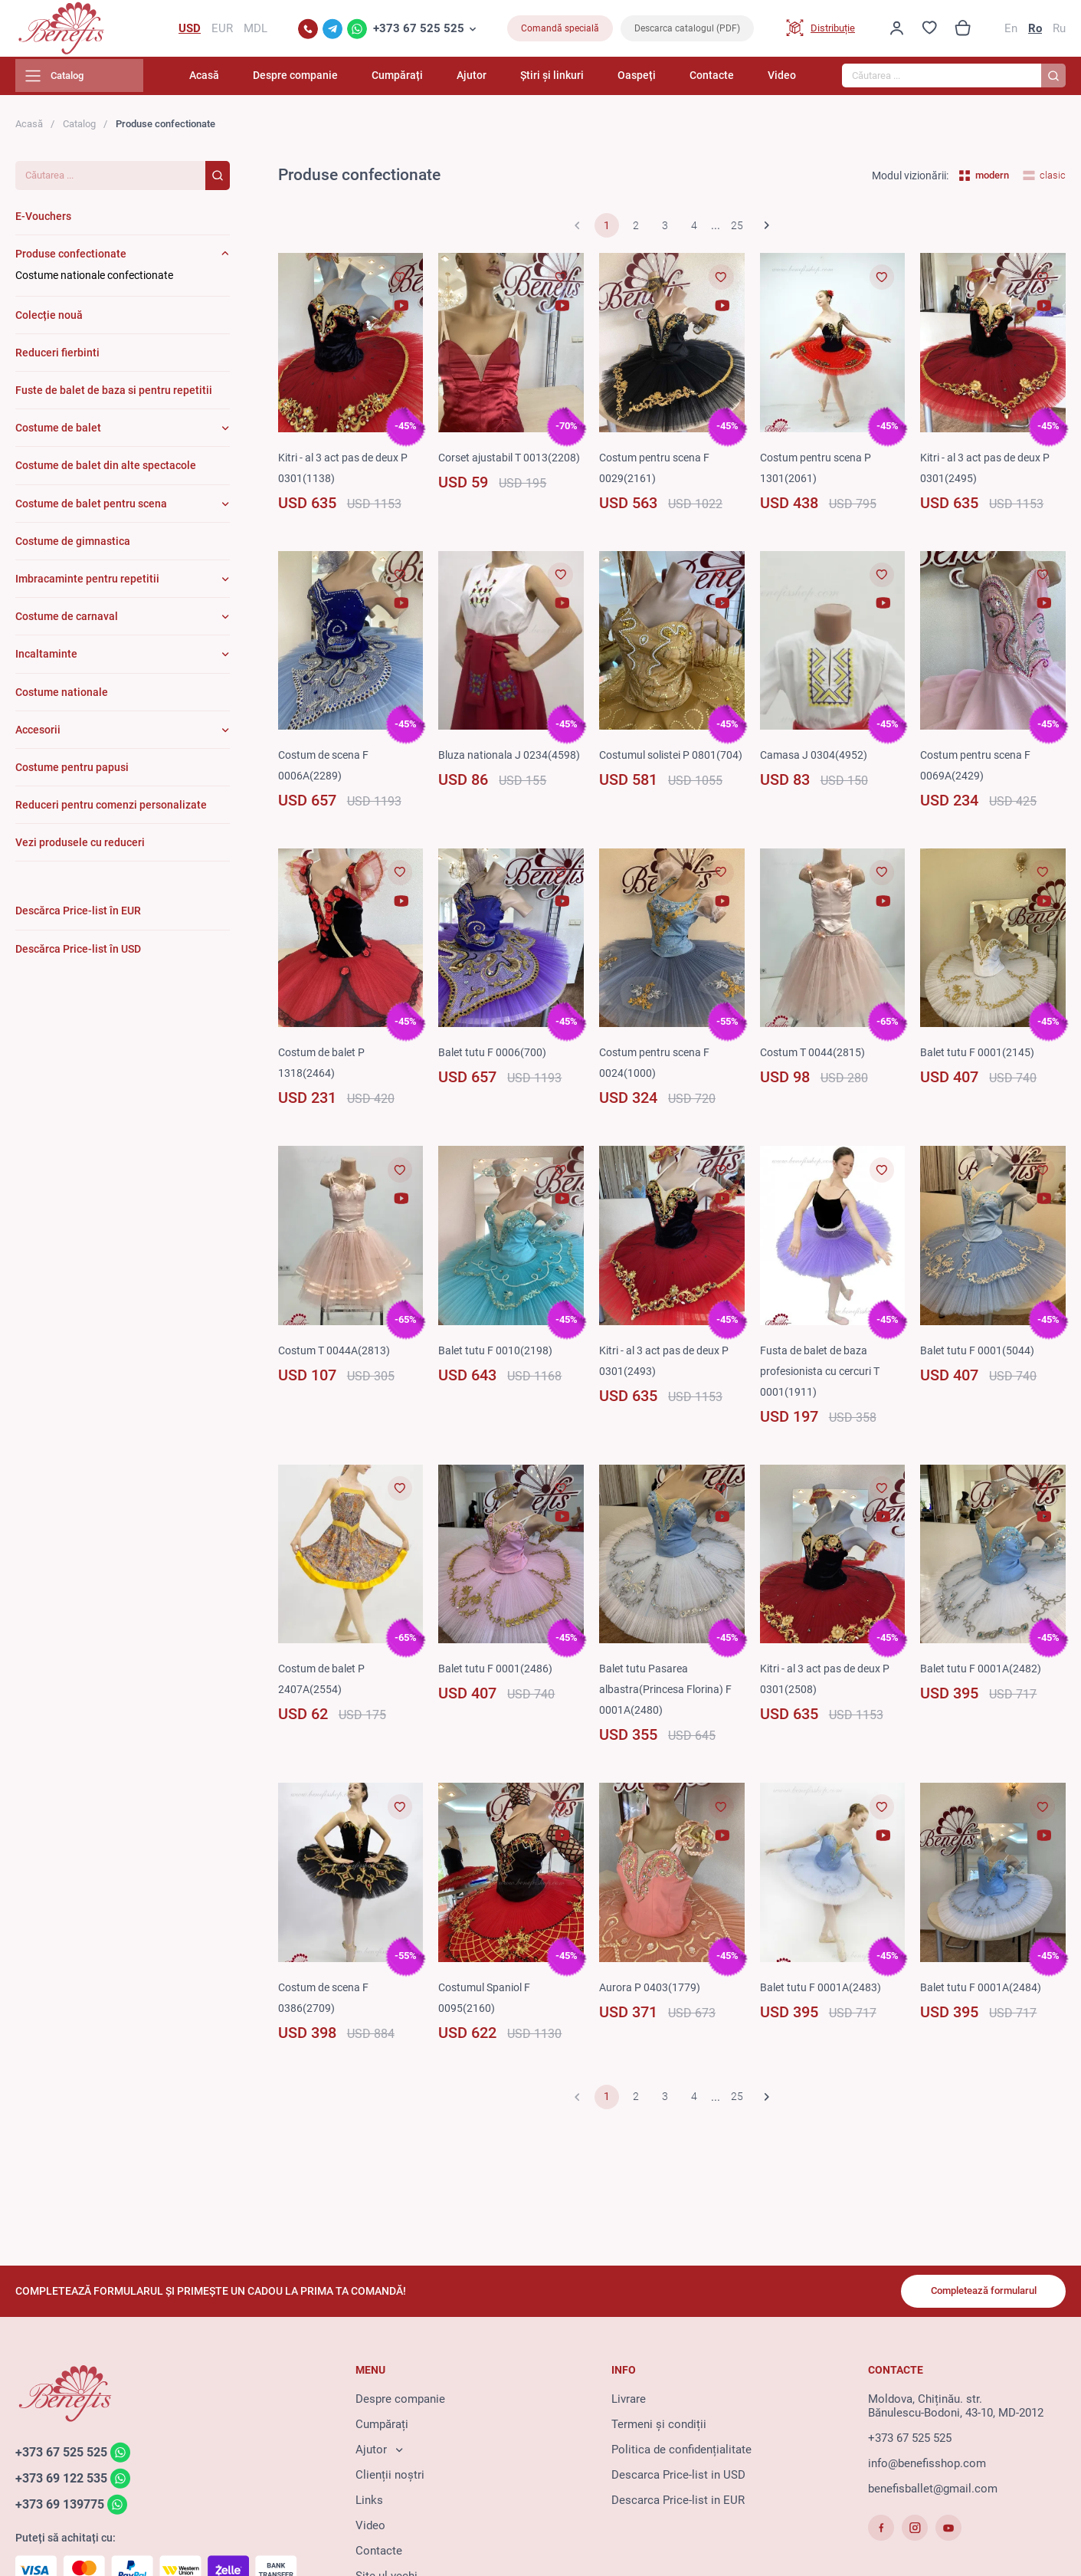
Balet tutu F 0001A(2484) (983, 1992)
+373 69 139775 (64, 2508)
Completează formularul (975, 2293)
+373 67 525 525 (418, 31)
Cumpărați (437, 80)
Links (369, 2503)
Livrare (628, 2402)
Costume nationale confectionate (94, 280)
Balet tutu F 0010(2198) (497, 1355)
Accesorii (38, 734)
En (1010, 31)
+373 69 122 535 (65, 2481)
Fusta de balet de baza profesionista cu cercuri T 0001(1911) (826, 1375)
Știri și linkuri (576, 80)
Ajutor (504, 80)
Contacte (719, 80)
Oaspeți (653, 80)
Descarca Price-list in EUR (678, 2503)
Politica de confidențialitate (681, 2453)
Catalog (79, 128)
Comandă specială (560, 30)
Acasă (260, 80)
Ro (1035, 31)
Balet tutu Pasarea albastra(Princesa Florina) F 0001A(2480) (669, 1694)
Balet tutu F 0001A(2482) (983, 1674)
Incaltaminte (46, 659)
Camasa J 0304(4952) (815, 759)
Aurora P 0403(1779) (651, 1992)
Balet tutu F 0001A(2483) (823, 1992)
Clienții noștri (389, 2478)
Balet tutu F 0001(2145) (979, 1058)
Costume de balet (58, 433)
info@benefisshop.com (927, 2466)
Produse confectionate (70, 259)
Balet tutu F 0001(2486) (497, 1674)
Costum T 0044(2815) (815, 1058)
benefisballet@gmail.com (932, 2492)
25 (737, 231)
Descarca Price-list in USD (678, 2478)
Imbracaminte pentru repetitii (87, 583)
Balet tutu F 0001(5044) (979, 1355)
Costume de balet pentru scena (91, 508)
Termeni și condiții (658, 2427)
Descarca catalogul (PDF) (687, 30)
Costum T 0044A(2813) (337, 1355)
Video (782, 80)
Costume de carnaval (66, 621)
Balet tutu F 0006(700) (494, 1058)
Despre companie (343, 80)
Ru (1059, 31)
